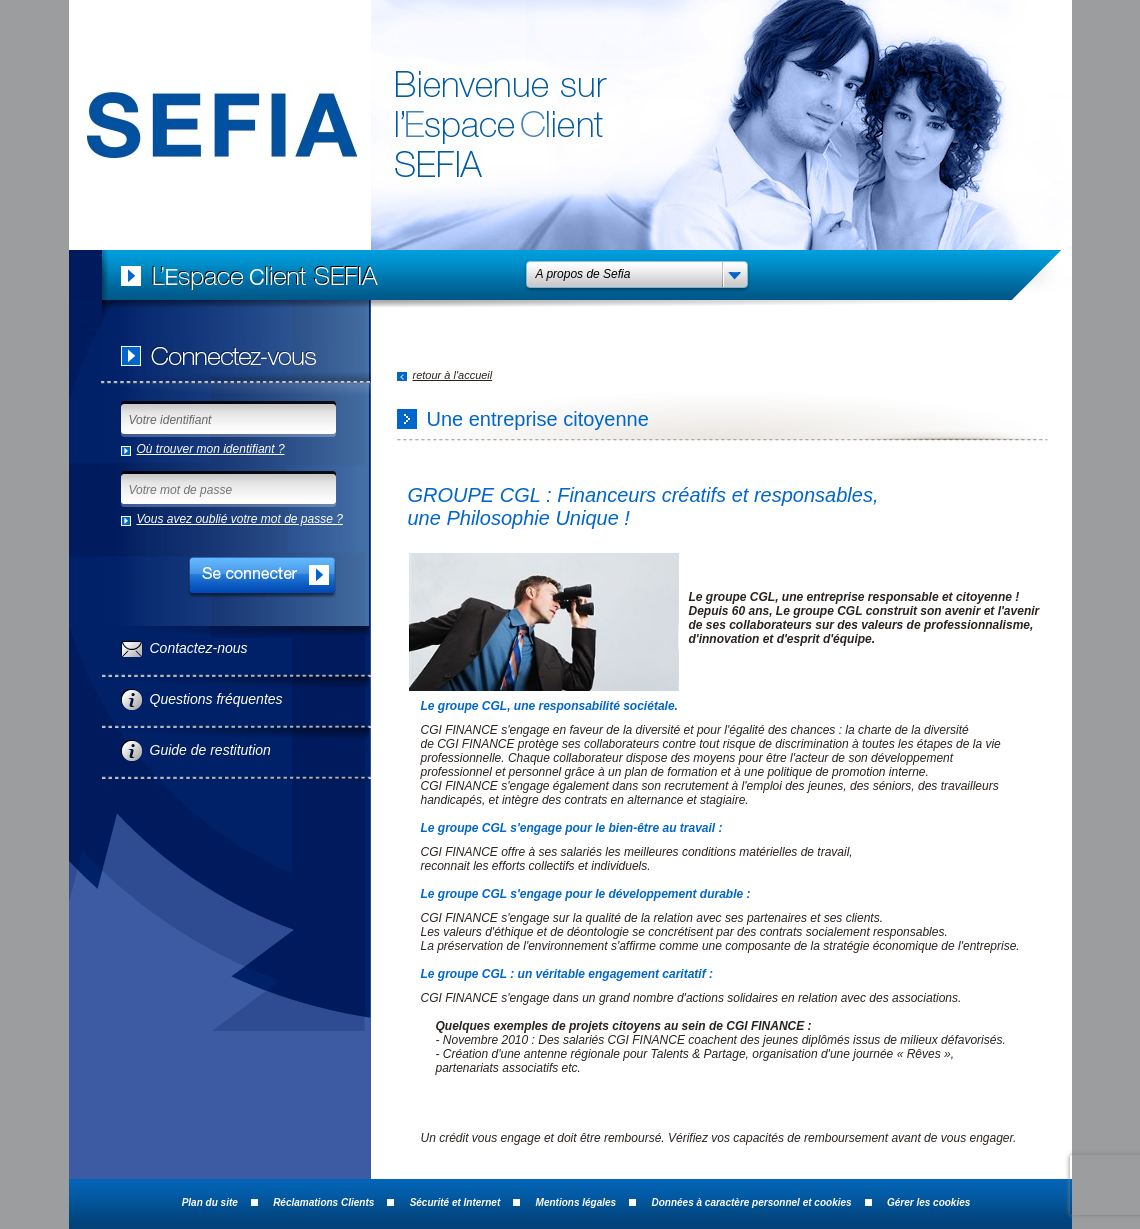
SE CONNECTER (262, 577)
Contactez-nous (199, 648)
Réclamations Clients (323, 1202)
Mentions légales (576, 1202)
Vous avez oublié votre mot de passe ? (240, 519)
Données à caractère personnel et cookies (752, 1202)
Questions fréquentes (216, 699)
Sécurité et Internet (455, 1202)
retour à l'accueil (453, 375)
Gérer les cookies (928, 1202)
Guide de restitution (210, 750)
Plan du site (210, 1202)
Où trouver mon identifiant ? (211, 449)
